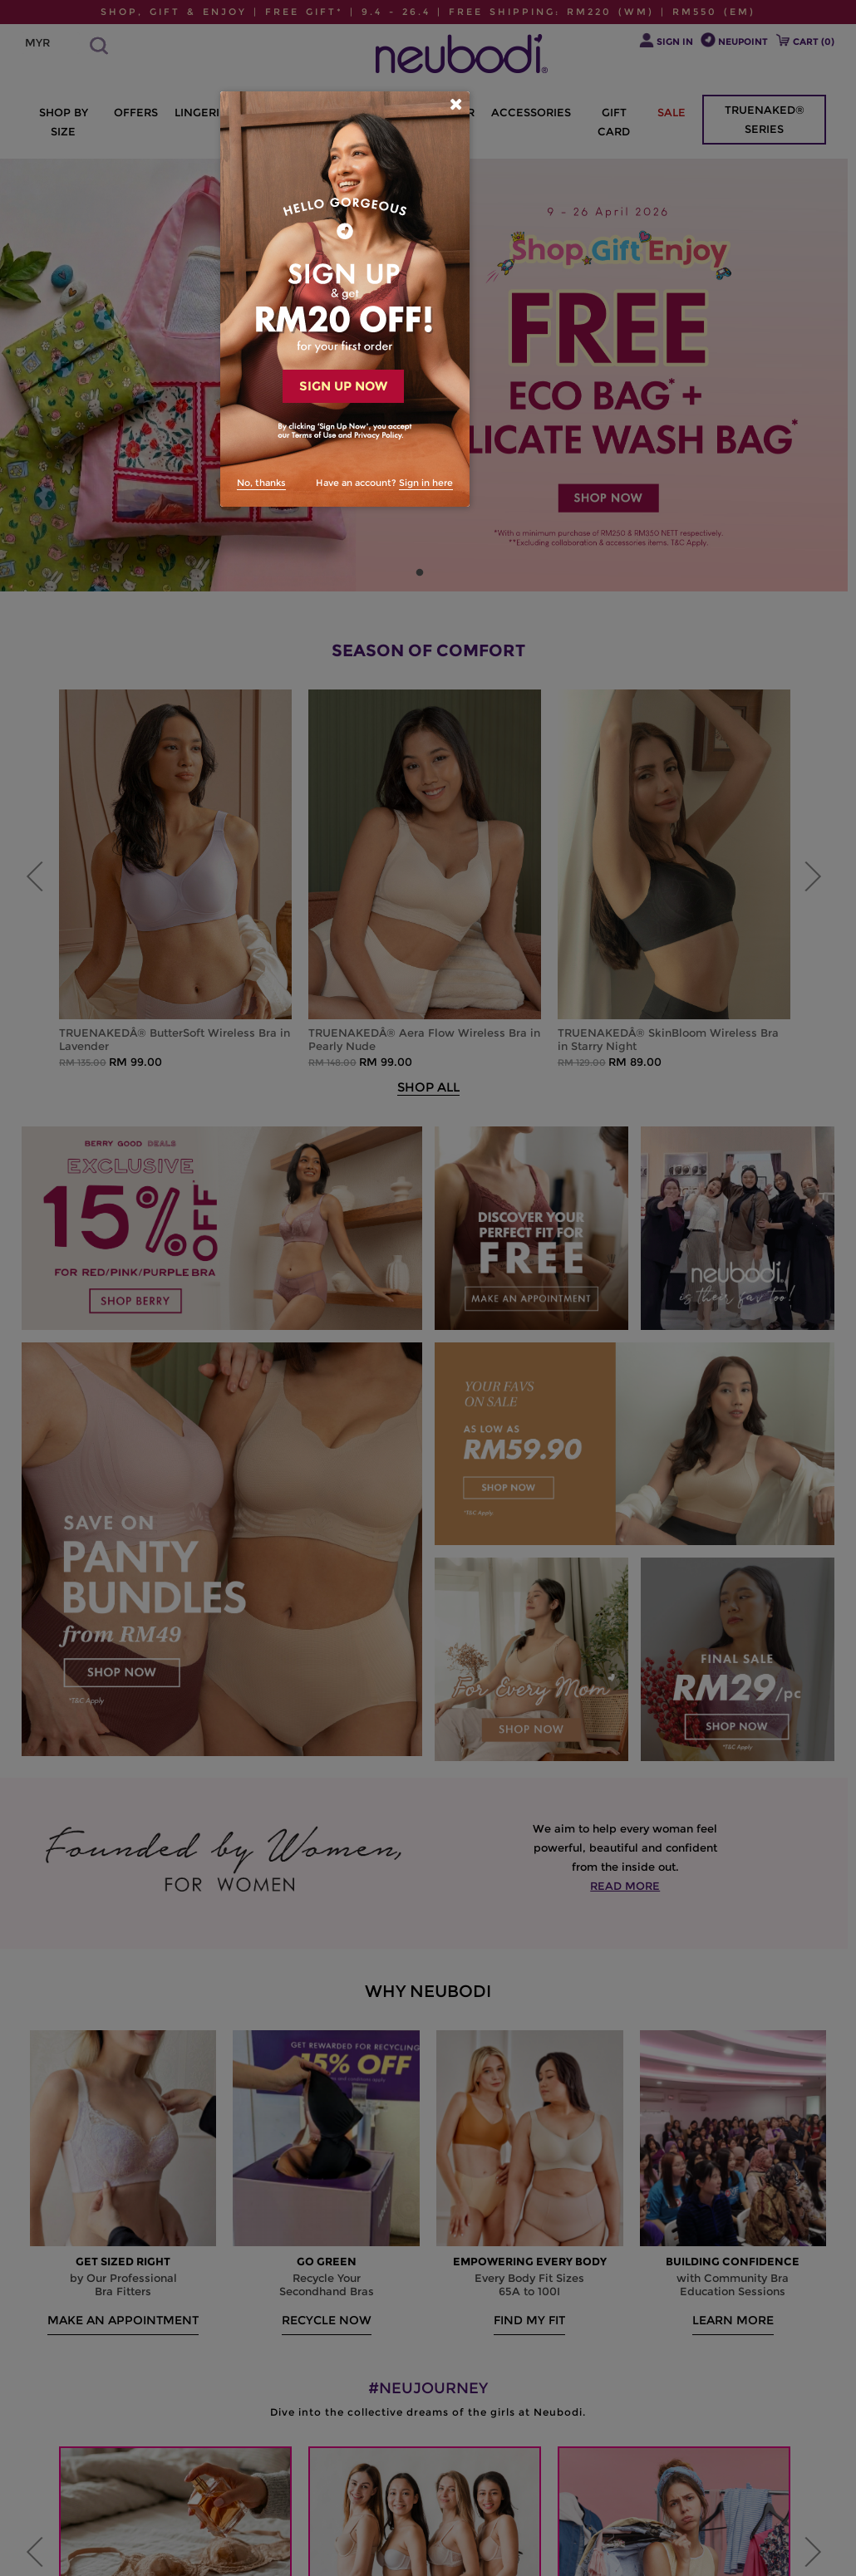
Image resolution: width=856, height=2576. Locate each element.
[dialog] (345, 299)
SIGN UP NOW (343, 386)
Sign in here (426, 482)
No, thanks (261, 482)
